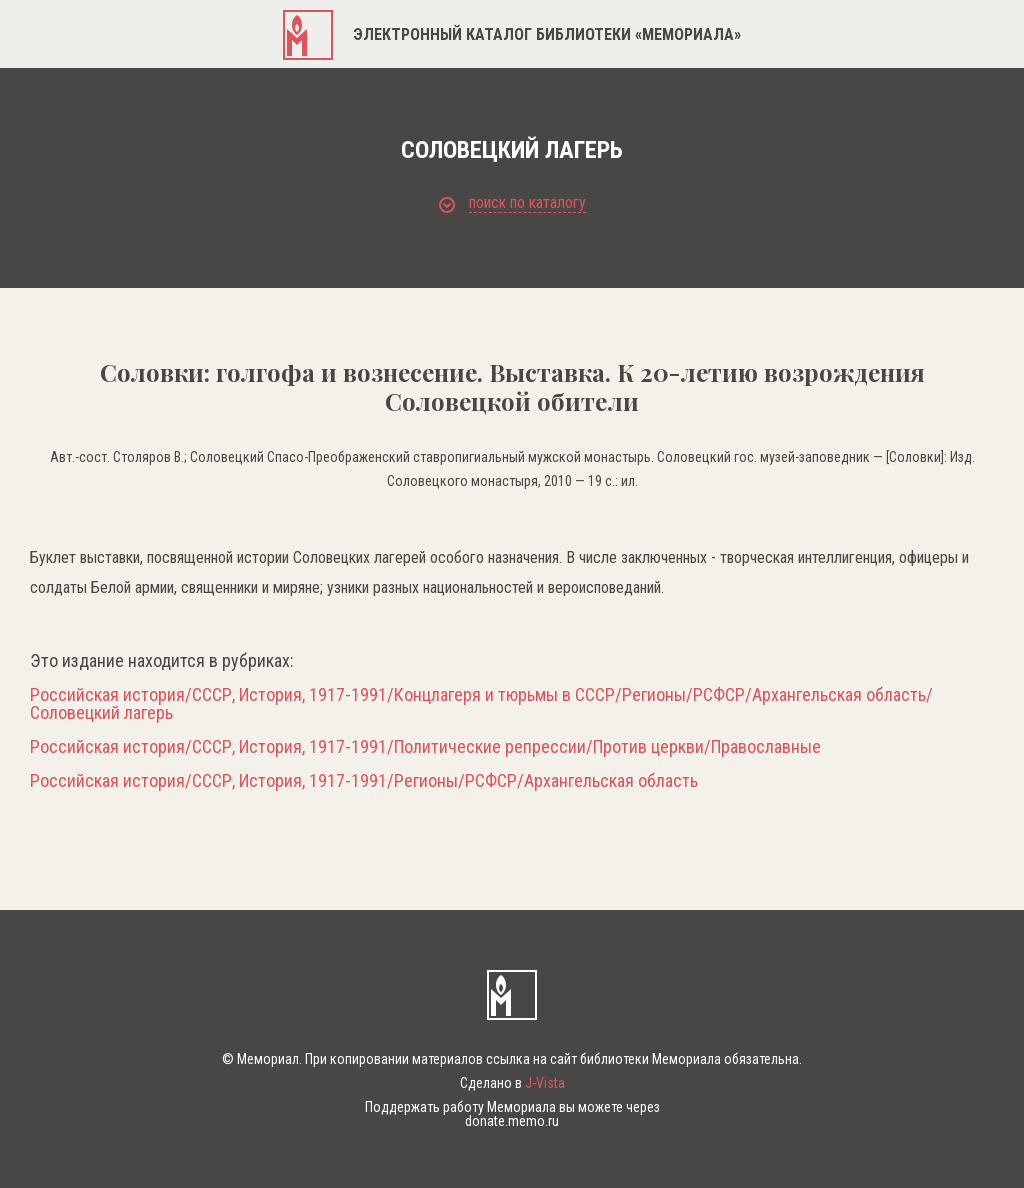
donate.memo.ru (512, 1121)
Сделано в (512, 1083)
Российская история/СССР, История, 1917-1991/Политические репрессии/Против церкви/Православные (425, 747)
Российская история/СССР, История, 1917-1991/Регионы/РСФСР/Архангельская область (364, 781)
